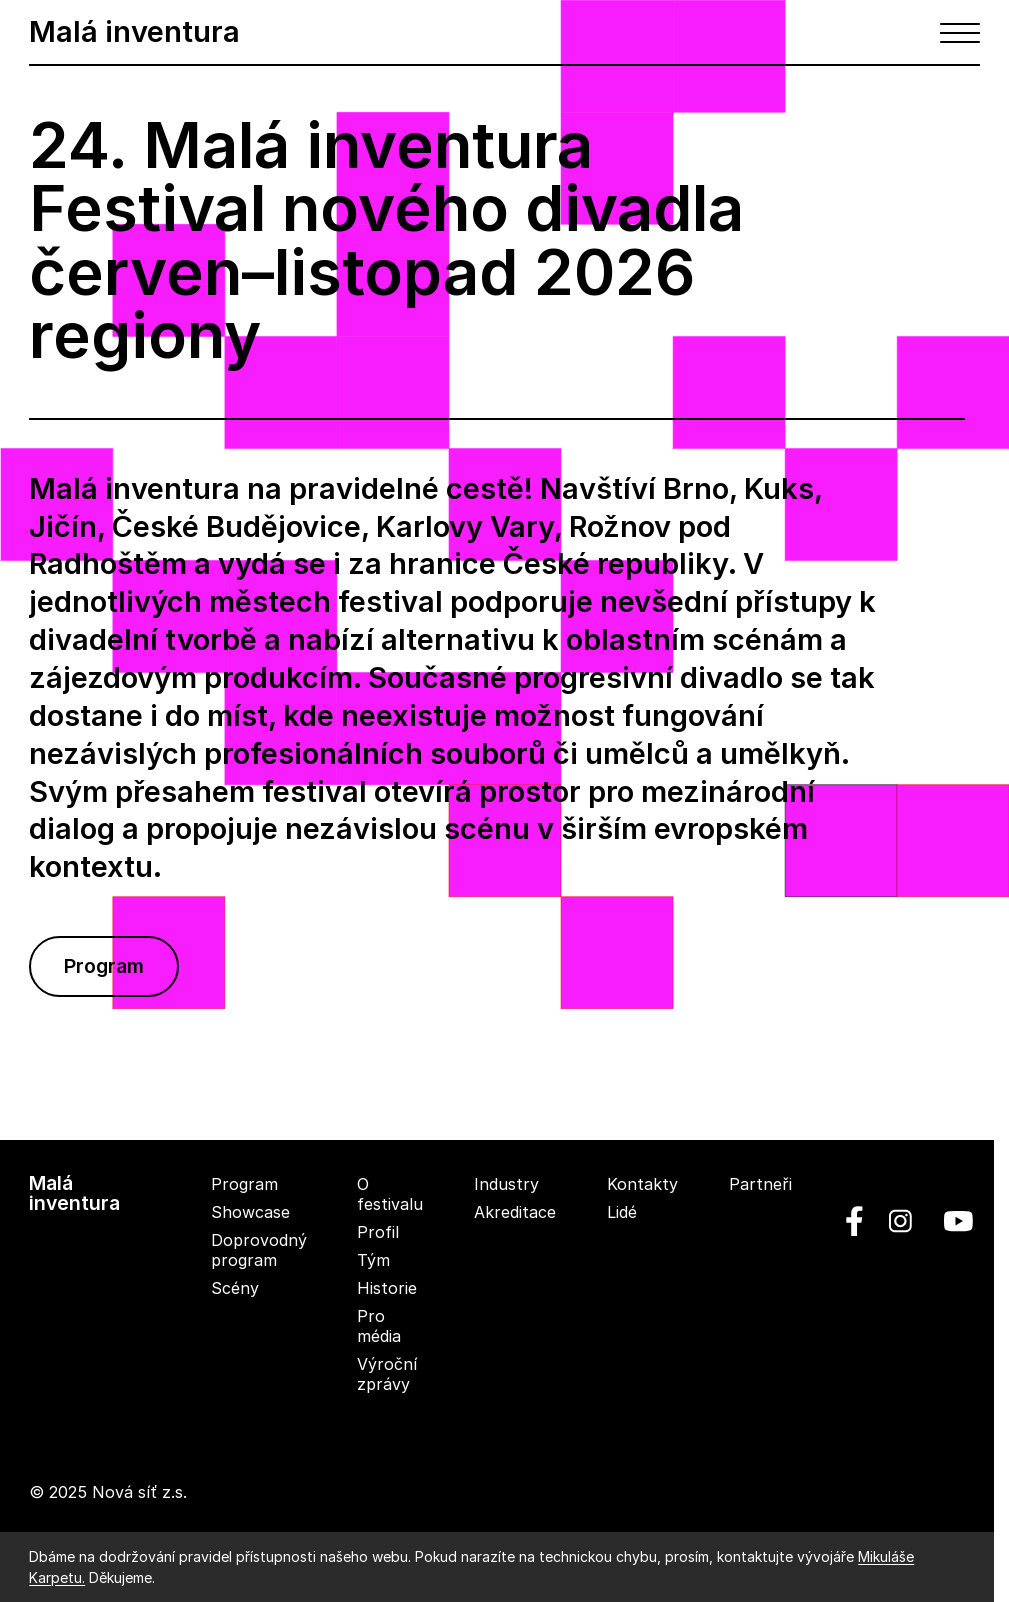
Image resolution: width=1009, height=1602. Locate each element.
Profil (378, 1232)
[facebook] (854, 1221)
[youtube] (950, 1221)
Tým (373, 1260)
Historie (387, 1288)
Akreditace (515, 1212)
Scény (235, 1288)
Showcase (250, 1212)
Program (104, 966)
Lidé (622, 1212)
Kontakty (642, 1184)
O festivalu (390, 1194)
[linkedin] (900, 1221)
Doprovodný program (259, 1250)
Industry (506, 1184)
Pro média (379, 1326)
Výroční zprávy (387, 1374)
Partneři (760, 1184)
